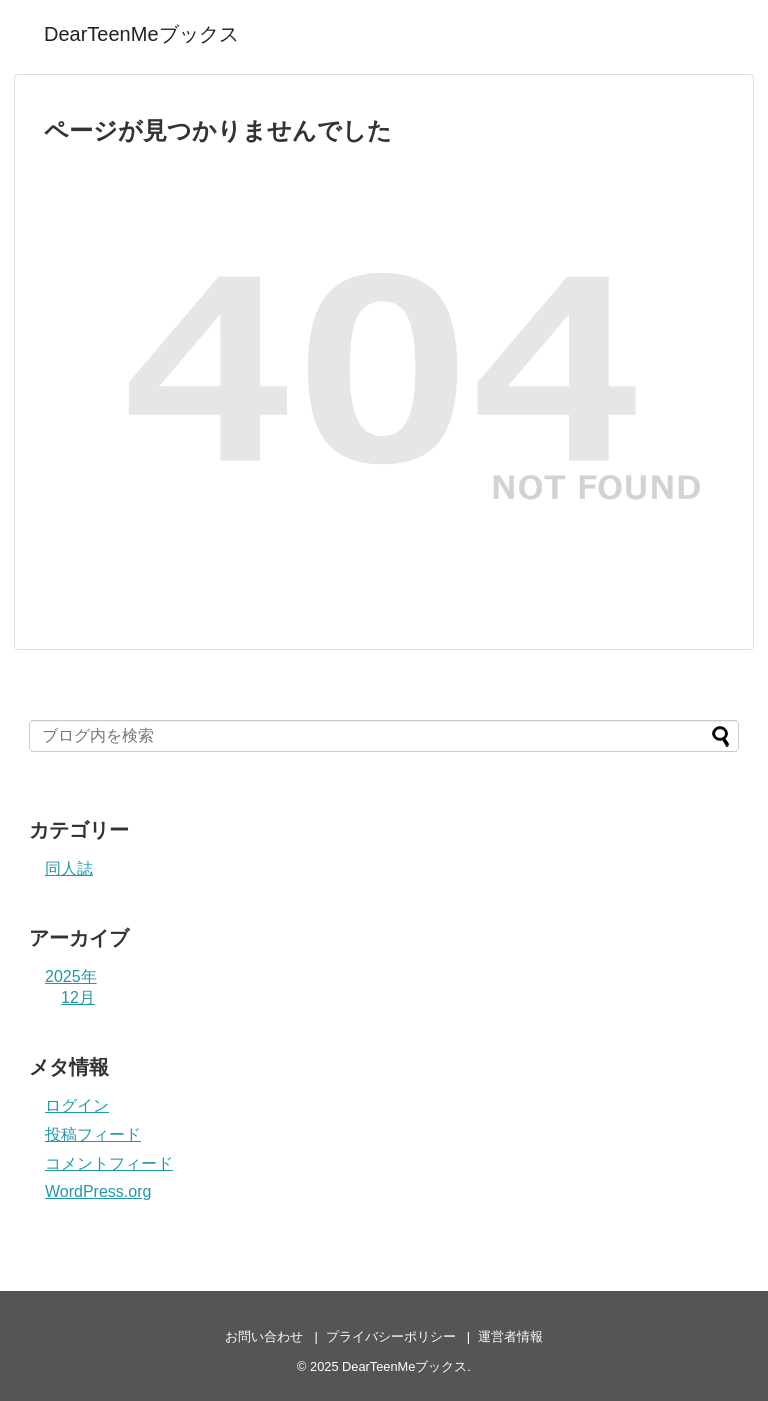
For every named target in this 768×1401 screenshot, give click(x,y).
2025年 (71, 976)
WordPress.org (98, 1191)
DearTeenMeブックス (141, 34)
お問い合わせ (264, 1336)
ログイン (77, 1105)
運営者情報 (510, 1336)
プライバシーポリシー (391, 1336)
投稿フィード (93, 1134)
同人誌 (69, 868)
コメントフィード (109, 1163)
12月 (78, 997)
